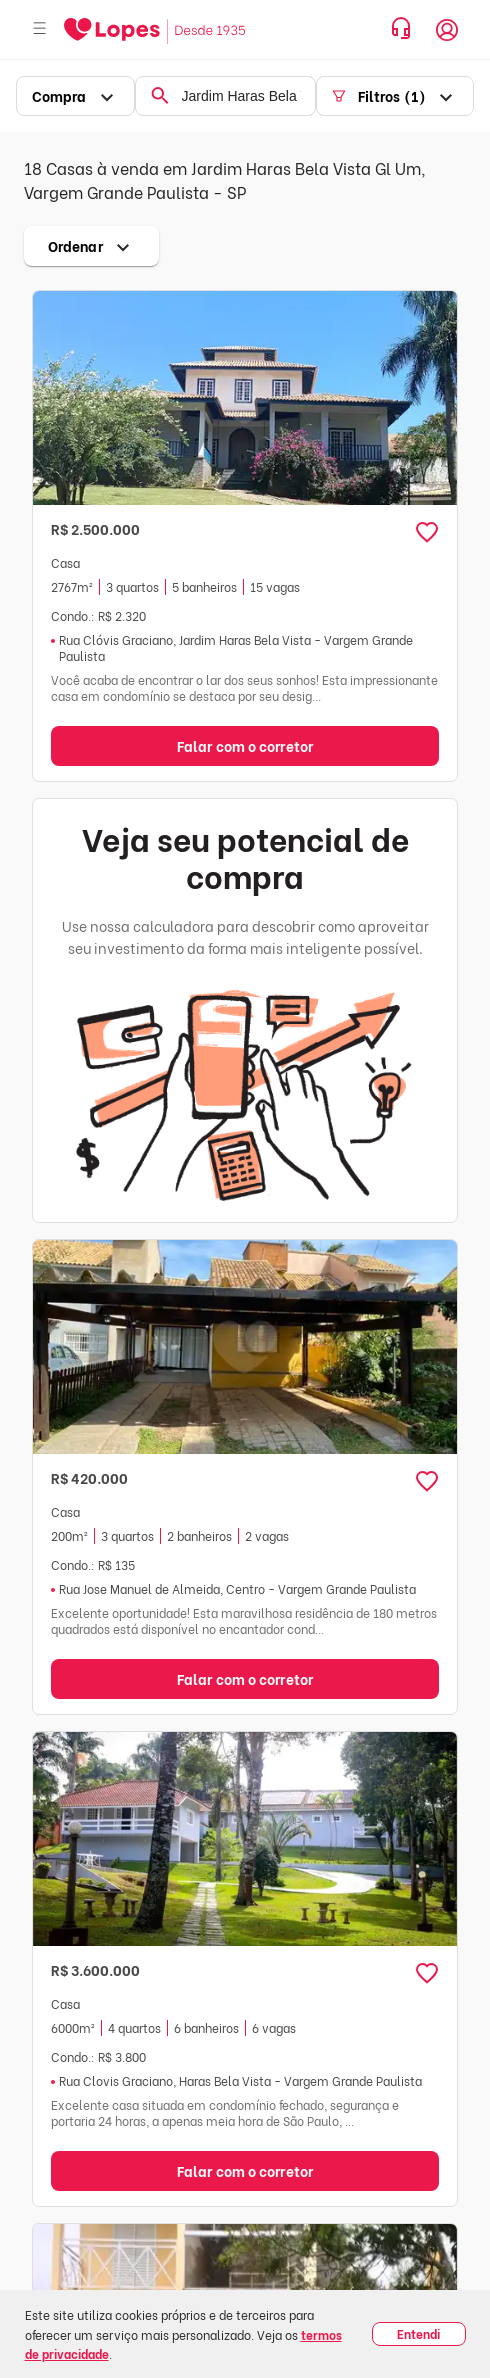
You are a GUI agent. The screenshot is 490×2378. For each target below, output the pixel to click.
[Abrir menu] (40, 29)
